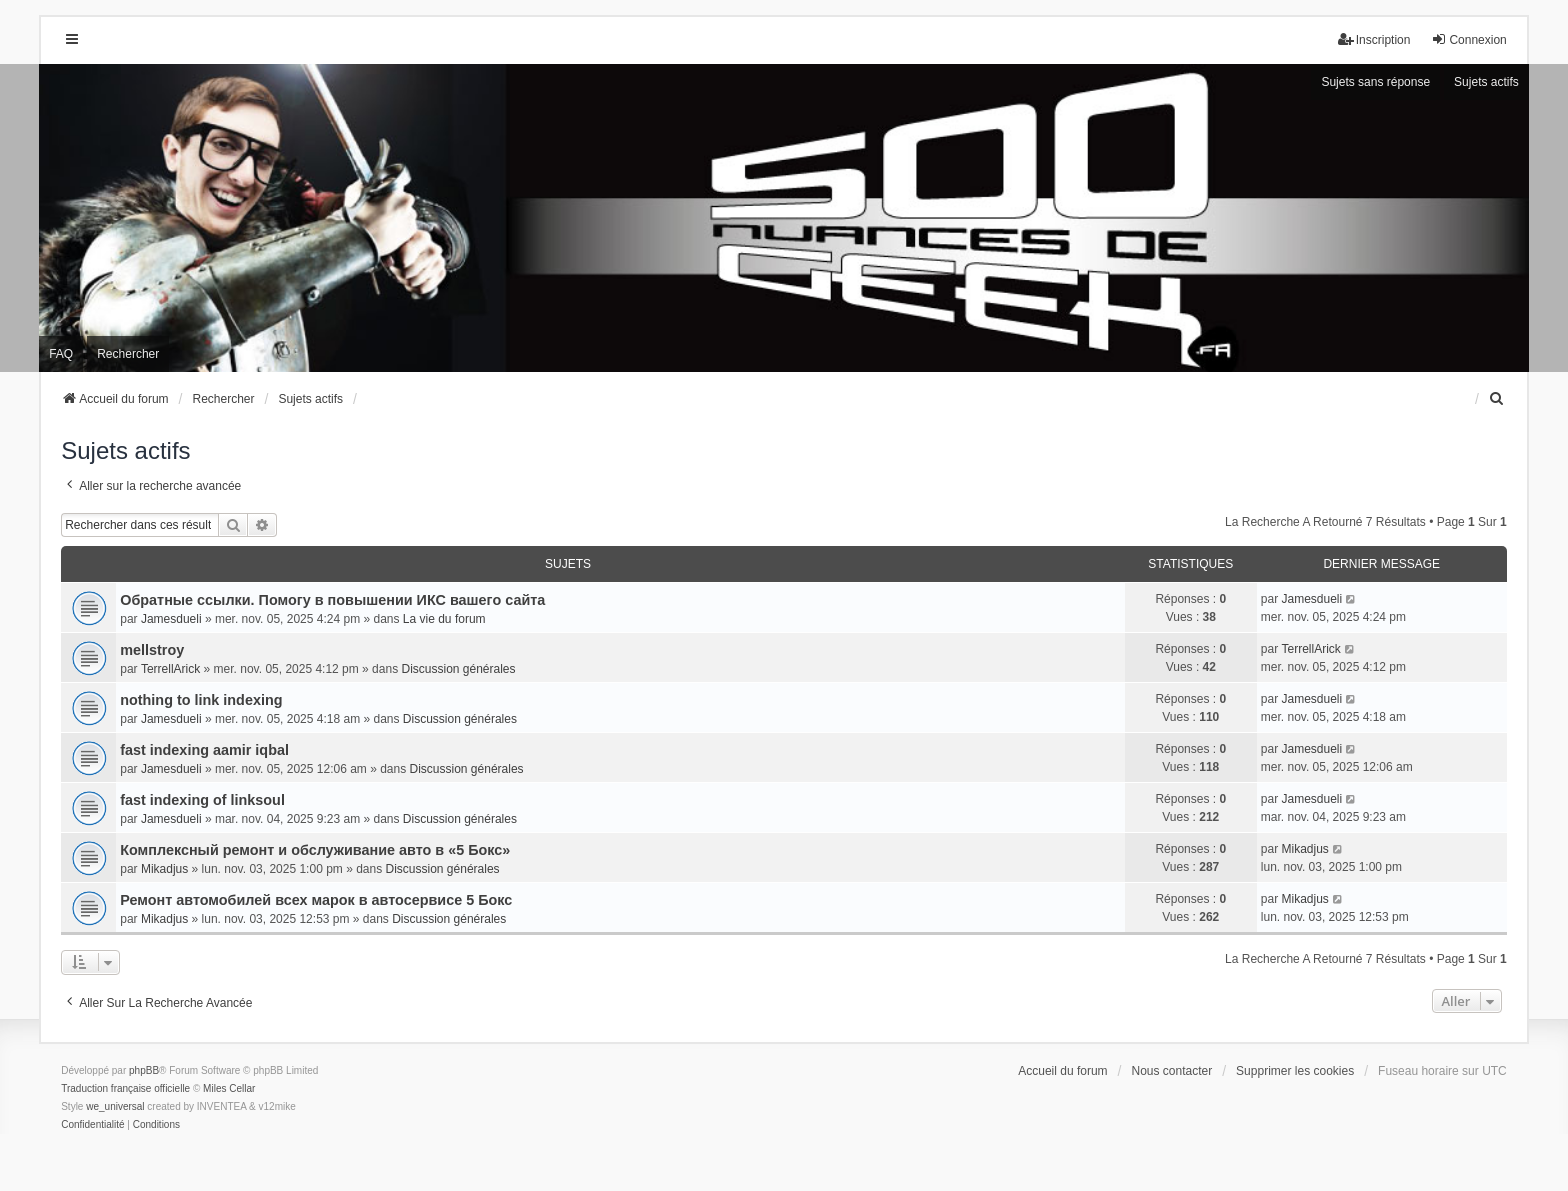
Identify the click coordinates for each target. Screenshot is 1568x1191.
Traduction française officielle (125, 1088)
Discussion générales (458, 669)
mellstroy (152, 650)
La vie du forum (444, 619)
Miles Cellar (229, 1088)
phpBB (144, 1070)
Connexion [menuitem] (1468, 39)
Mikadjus (164, 869)
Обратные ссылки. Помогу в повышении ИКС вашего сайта (332, 600)
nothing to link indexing (201, 700)
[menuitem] (1498, 399)
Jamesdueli (171, 619)
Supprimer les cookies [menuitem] (1295, 1071)
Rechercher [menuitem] (128, 354)
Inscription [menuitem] (1374, 39)
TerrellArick (170, 669)
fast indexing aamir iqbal (204, 750)
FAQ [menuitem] (61, 354)
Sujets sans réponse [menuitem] (1375, 82)
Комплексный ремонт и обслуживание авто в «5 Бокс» (315, 850)
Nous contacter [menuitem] (1172, 1071)
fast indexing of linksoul (202, 800)
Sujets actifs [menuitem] (1486, 82)
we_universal (115, 1106)
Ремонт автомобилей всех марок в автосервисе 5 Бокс (316, 900)
